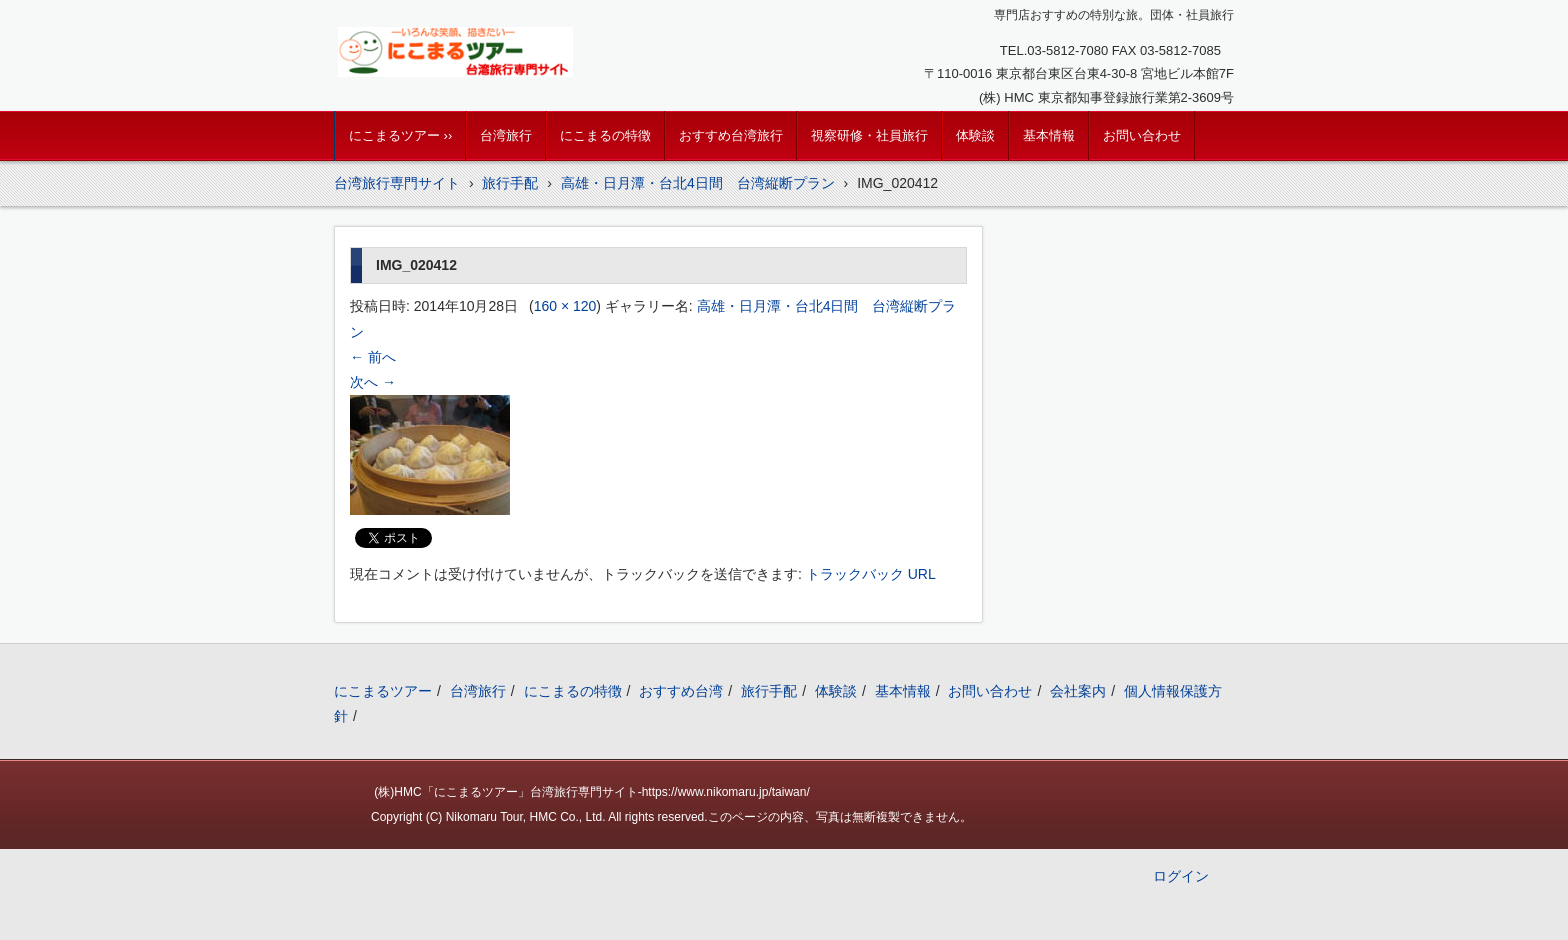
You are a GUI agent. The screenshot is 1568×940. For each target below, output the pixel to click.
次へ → (373, 382)
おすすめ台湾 (681, 691)
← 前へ (373, 357)
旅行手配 (769, 691)
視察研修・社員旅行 (869, 135)
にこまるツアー (383, 691)
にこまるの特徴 (605, 135)
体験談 (975, 135)
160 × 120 (565, 306)
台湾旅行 (506, 135)
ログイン (1181, 876)
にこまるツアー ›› (400, 135)
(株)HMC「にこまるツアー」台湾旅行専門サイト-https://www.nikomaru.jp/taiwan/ (591, 792)
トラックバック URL (871, 574)
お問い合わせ (1142, 135)
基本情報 (1049, 135)
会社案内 (1078, 691)
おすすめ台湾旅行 (731, 135)
